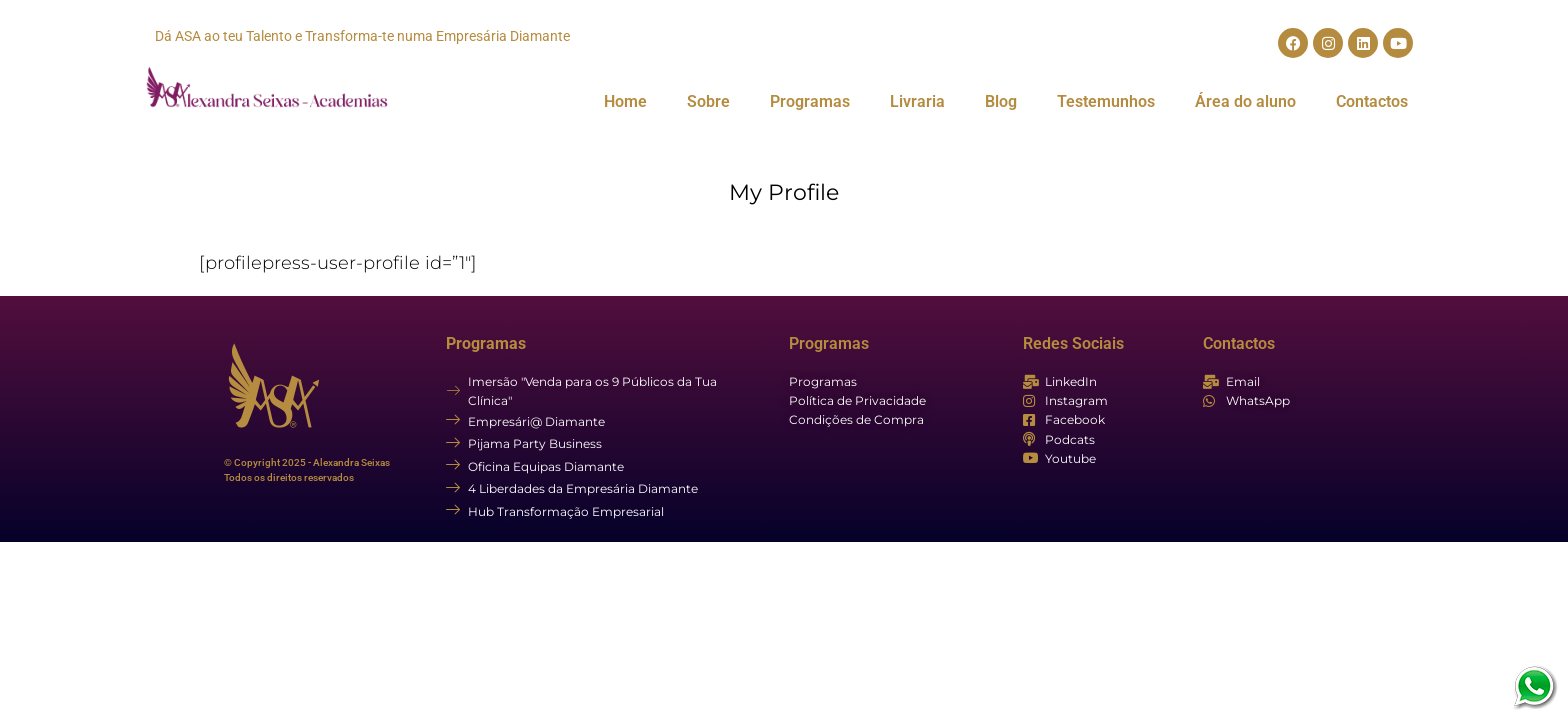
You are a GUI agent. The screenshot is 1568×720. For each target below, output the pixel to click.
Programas (810, 101)
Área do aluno (1245, 101)
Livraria (917, 101)
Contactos (1372, 101)
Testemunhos (1106, 101)
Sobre (708, 101)
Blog (1001, 101)
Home (625, 101)
